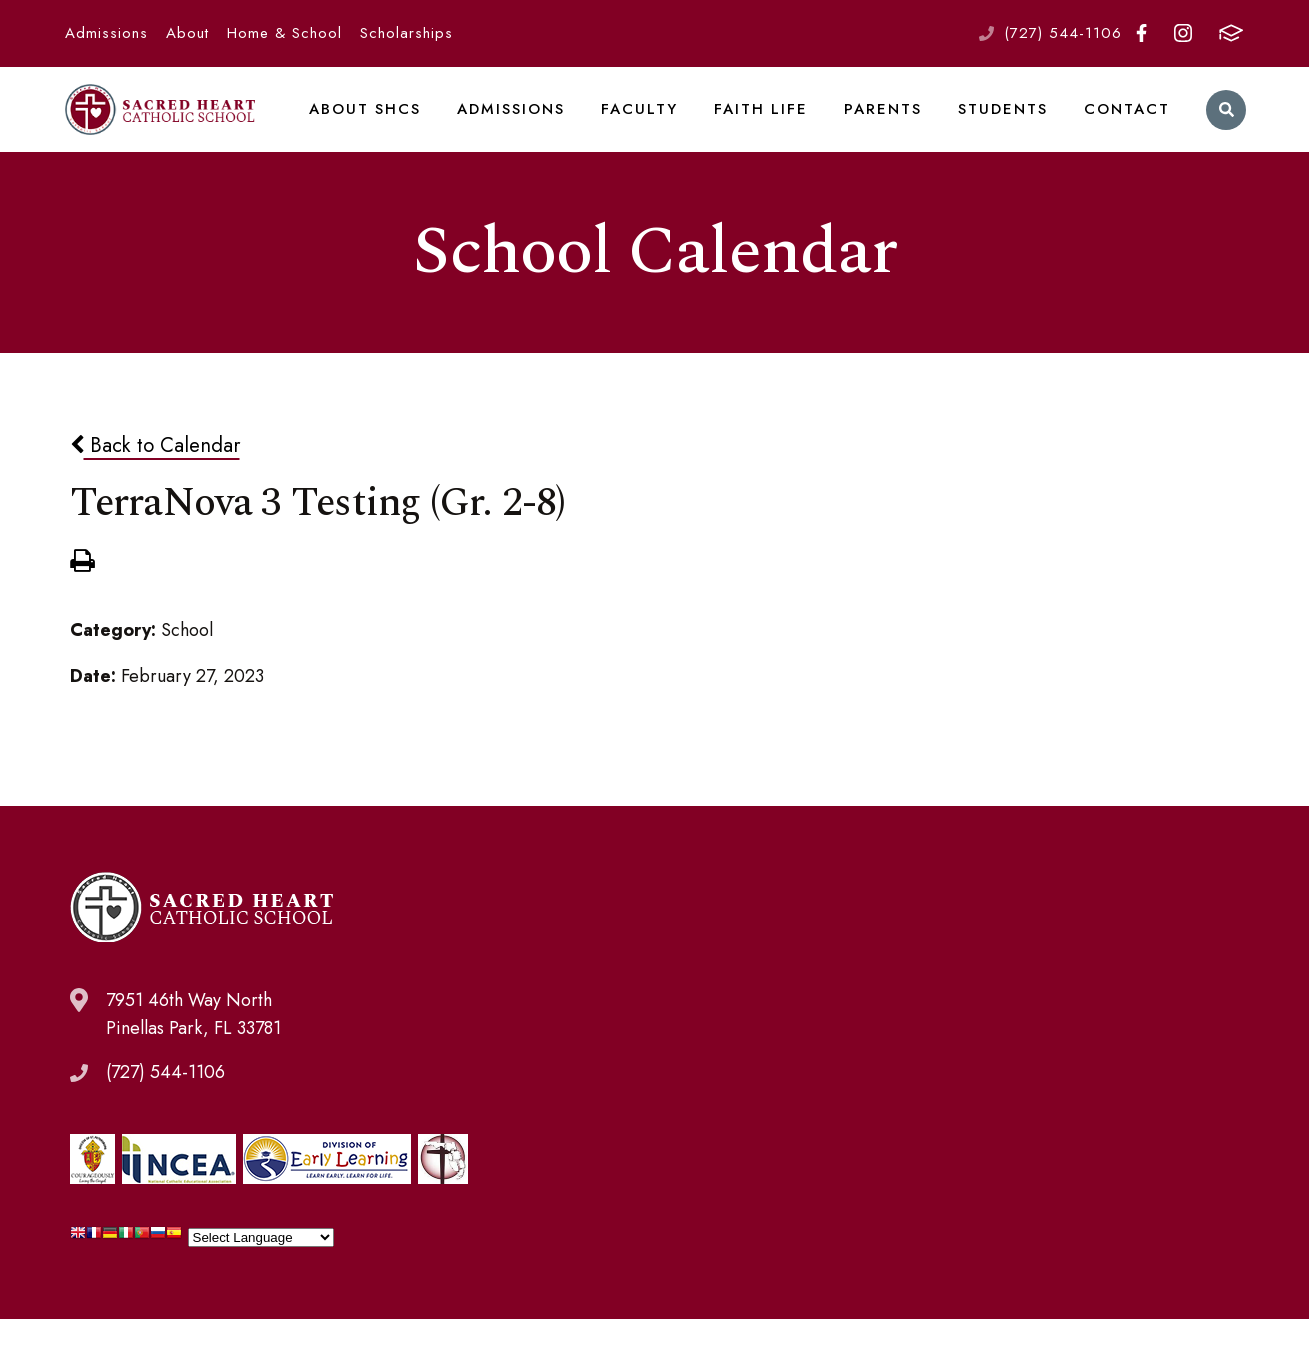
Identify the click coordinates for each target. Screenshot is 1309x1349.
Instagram (1183, 33)
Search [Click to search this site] (1223, 125)
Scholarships (406, 33)
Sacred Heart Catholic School (169, 125)
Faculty (652, 124)
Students (1004, 124)
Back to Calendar (155, 476)
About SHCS (383, 124)
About (187, 33)
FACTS (1231, 33)
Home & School (284, 33)
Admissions (106, 33)
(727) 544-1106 (1063, 33)
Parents (886, 124)
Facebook (1141, 33)
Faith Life (768, 124)
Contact (1126, 124)
